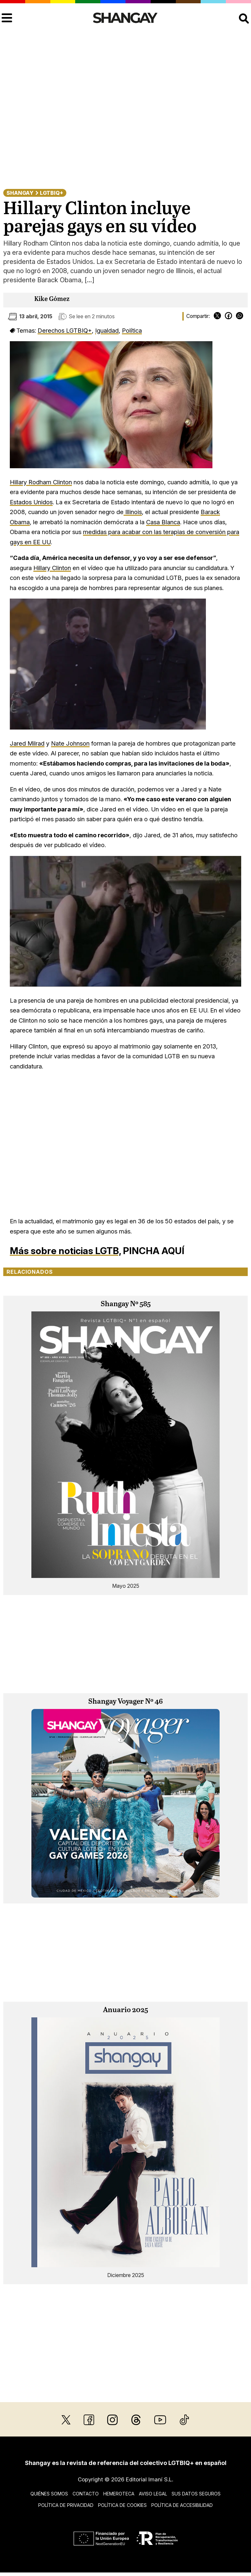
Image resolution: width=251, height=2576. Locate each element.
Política (132, 330)
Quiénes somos (49, 2493)
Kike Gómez (52, 299)
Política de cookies (122, 2505)
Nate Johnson (70, 743)
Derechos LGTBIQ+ (65, 330)
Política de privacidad (65, 2505)
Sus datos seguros (196, 2493)
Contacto (86, 2493)
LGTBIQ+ (51, 193)
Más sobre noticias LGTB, (65, 1250)
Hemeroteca (118, 2493)
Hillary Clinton (52, 567)
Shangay (20, 193)
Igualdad (107, 330)
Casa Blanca (163, 522)
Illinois (133, 511)
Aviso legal (153, 2493)
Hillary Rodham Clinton (41, 482)
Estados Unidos (31, 502)
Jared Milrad (27, 743)
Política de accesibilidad (182, 2505)
